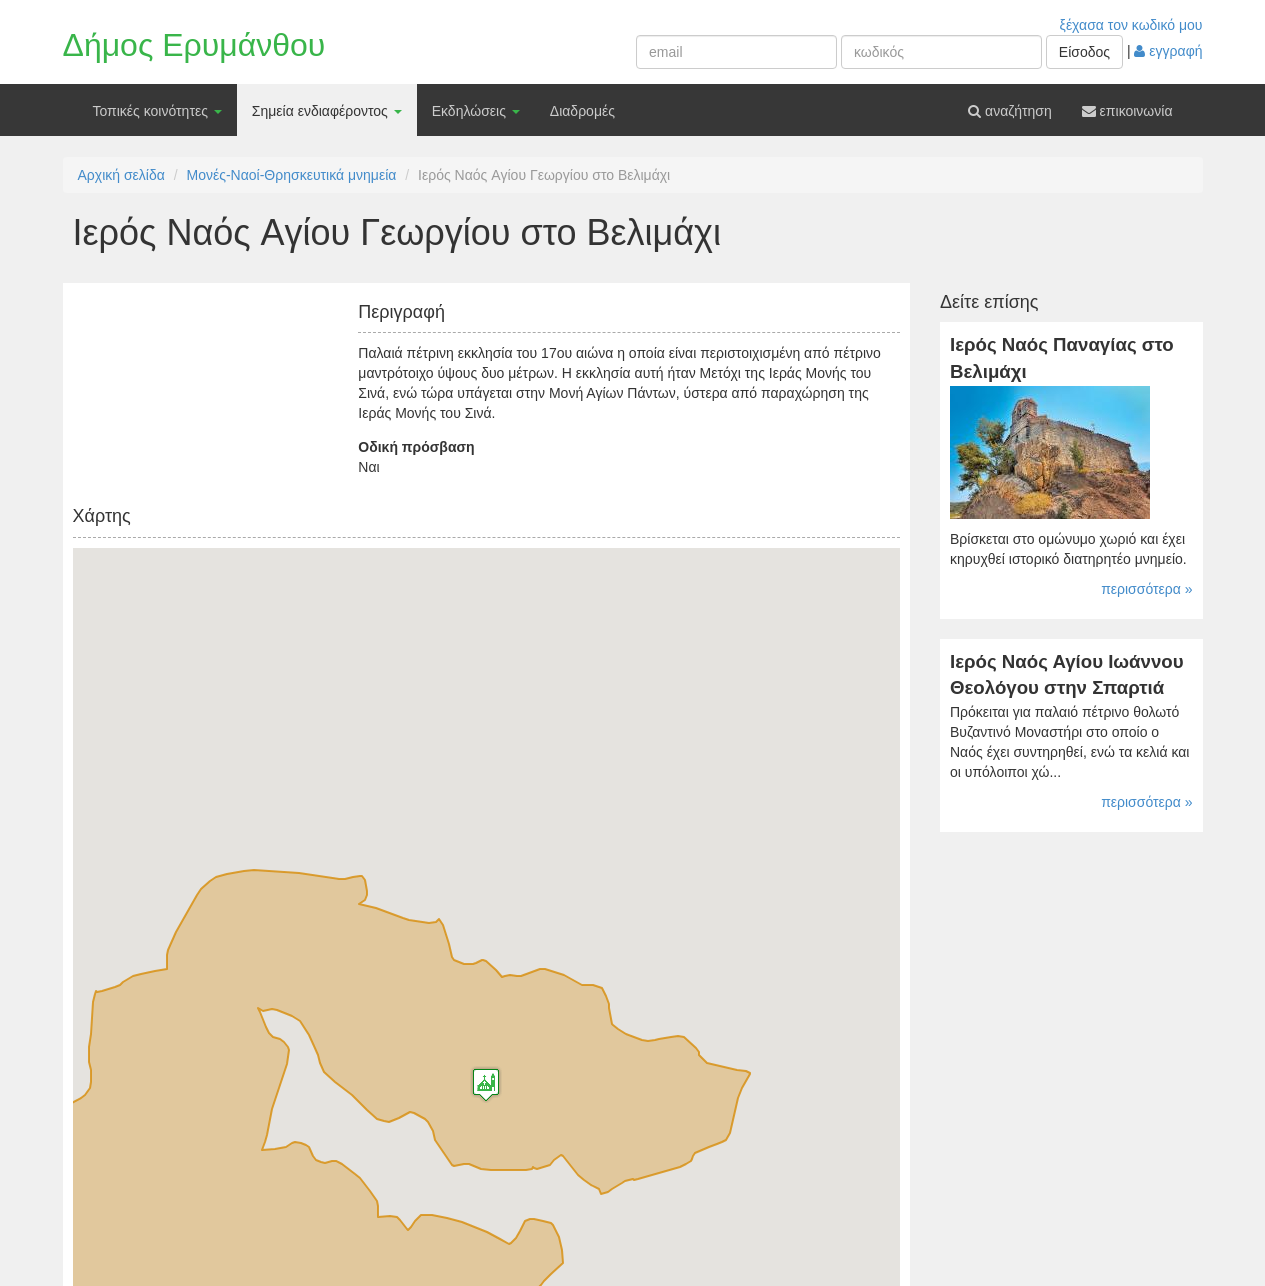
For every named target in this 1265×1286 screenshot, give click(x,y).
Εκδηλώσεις (476, 111)
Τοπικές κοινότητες (157, 111)
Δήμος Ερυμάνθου (194, 45)
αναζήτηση (1010, 111)
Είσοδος (1084, 52)
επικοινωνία (1127, 111)
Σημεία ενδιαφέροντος (327, 111)
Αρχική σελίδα (121, 175)
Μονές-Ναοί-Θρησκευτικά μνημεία (292, 175)
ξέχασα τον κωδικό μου (1131, 25)
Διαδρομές (582, 111)
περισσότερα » (1146, 589)
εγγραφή (1168, 51)
